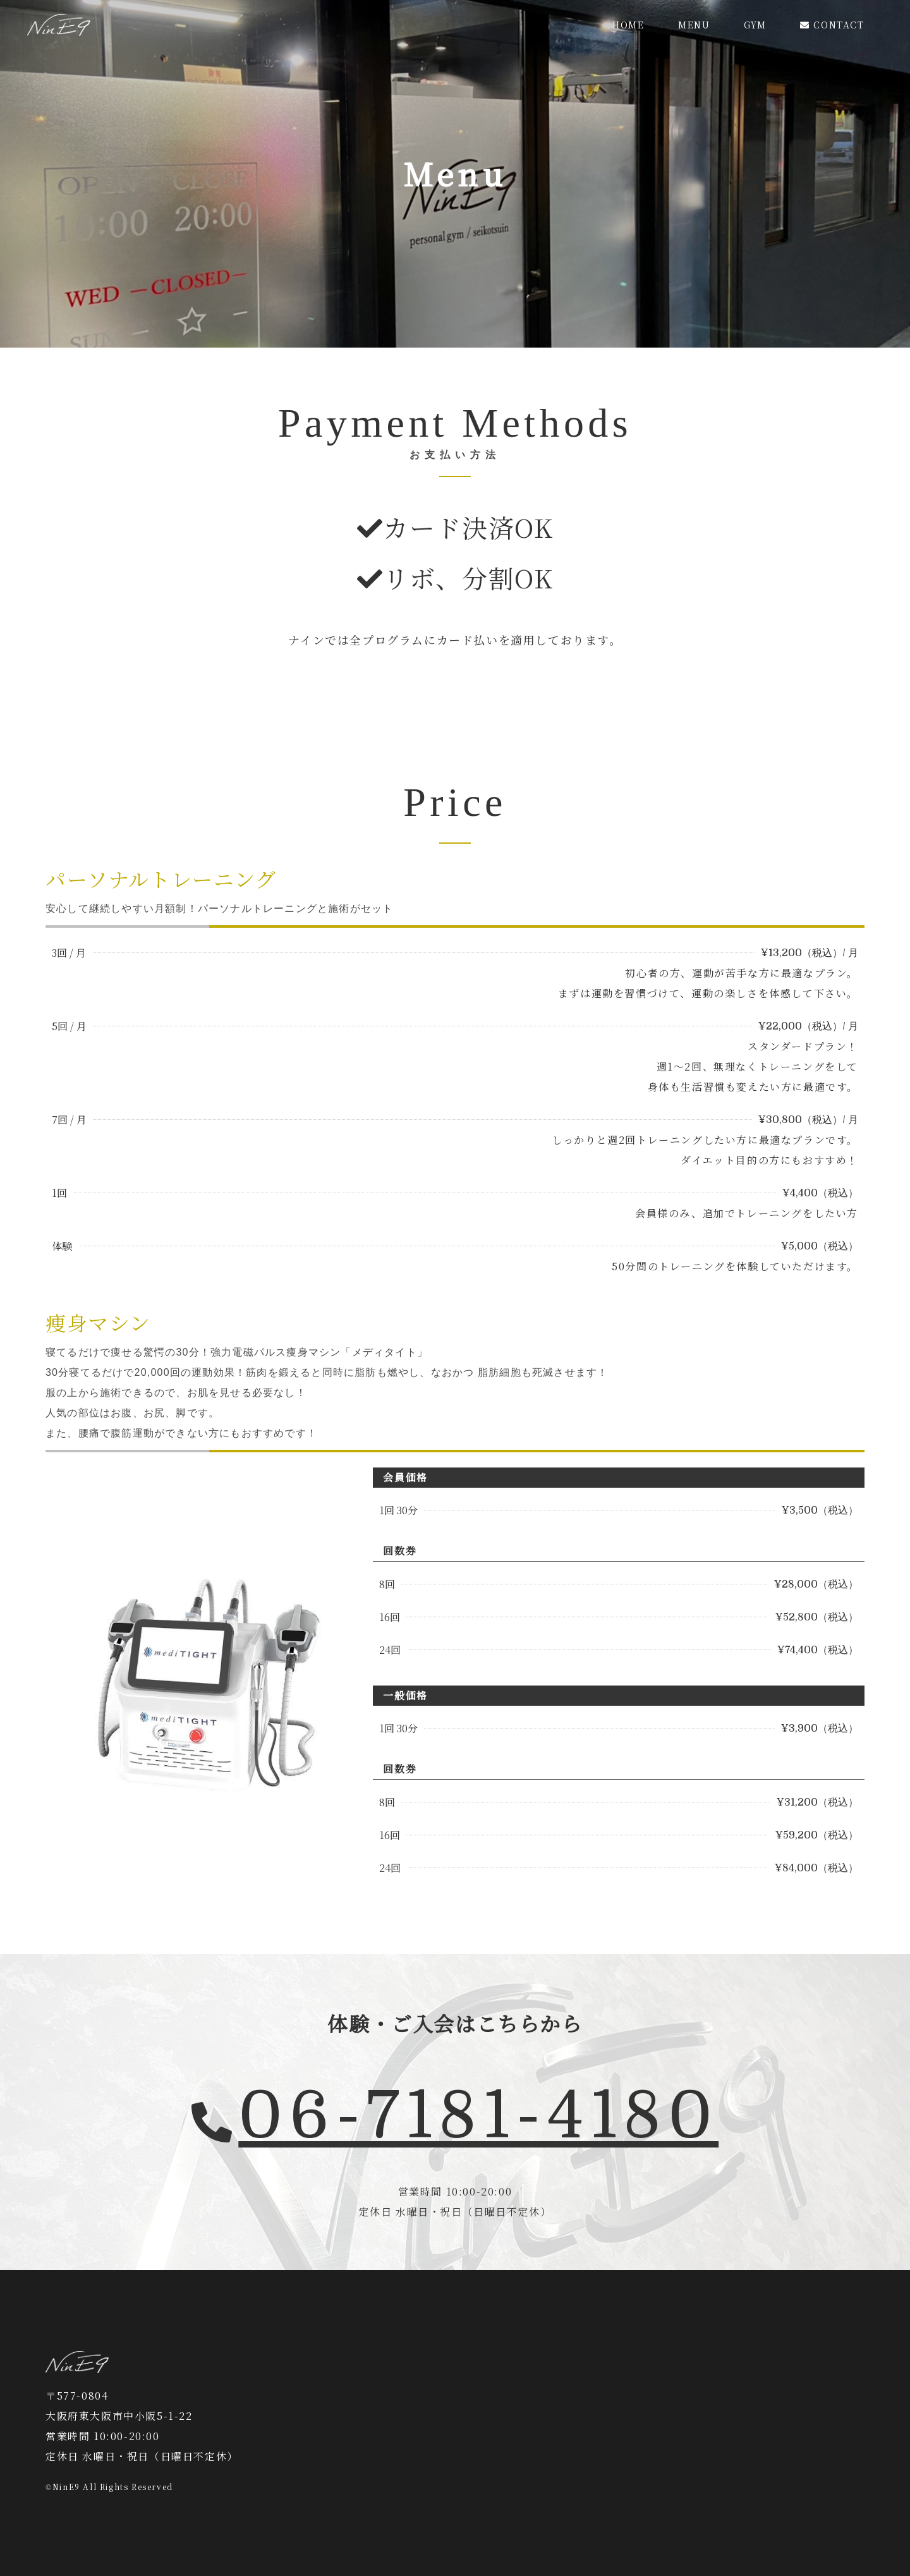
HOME (628, 24)
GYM (755, 24)
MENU (694, 24)
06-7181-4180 (478, 2115)
